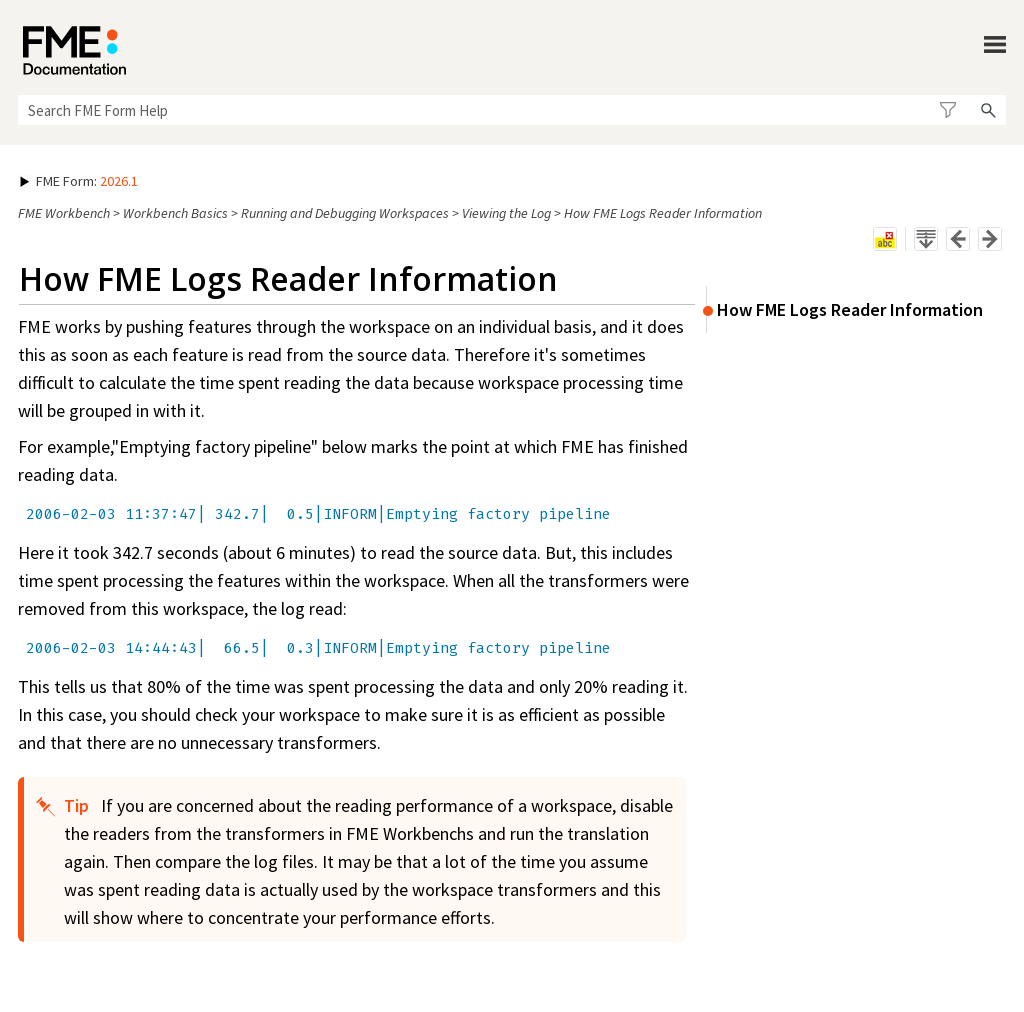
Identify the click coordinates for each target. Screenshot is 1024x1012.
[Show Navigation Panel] (995, 45)
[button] (947, 110)
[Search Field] (512, 110)
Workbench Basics (175, 213)
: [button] (79, 181)
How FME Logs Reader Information (850, 309)
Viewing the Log (506, 213)
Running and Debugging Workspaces (345, 213)
